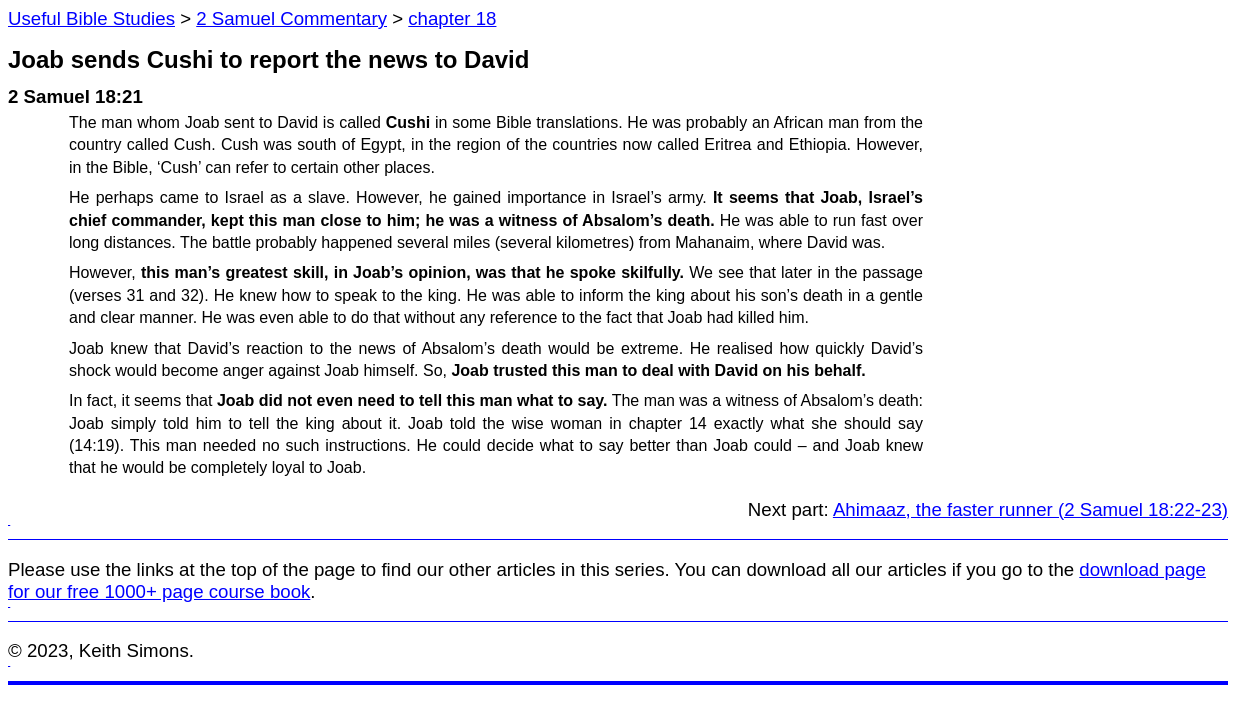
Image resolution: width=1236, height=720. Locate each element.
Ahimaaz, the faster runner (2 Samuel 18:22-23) (1030, 509)
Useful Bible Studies (91, 18)
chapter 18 (452, 18)
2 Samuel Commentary (291, 18)
